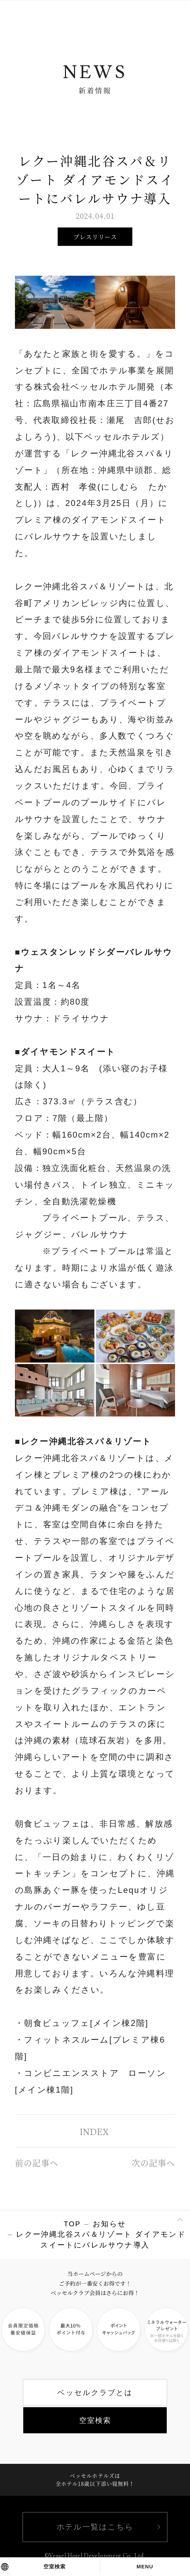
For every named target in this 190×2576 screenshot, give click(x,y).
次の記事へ (153, 2163)
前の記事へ (36, 2163)
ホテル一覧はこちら (95, 2527)
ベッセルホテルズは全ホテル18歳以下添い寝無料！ (95, 2479)
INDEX (94, 2132)
